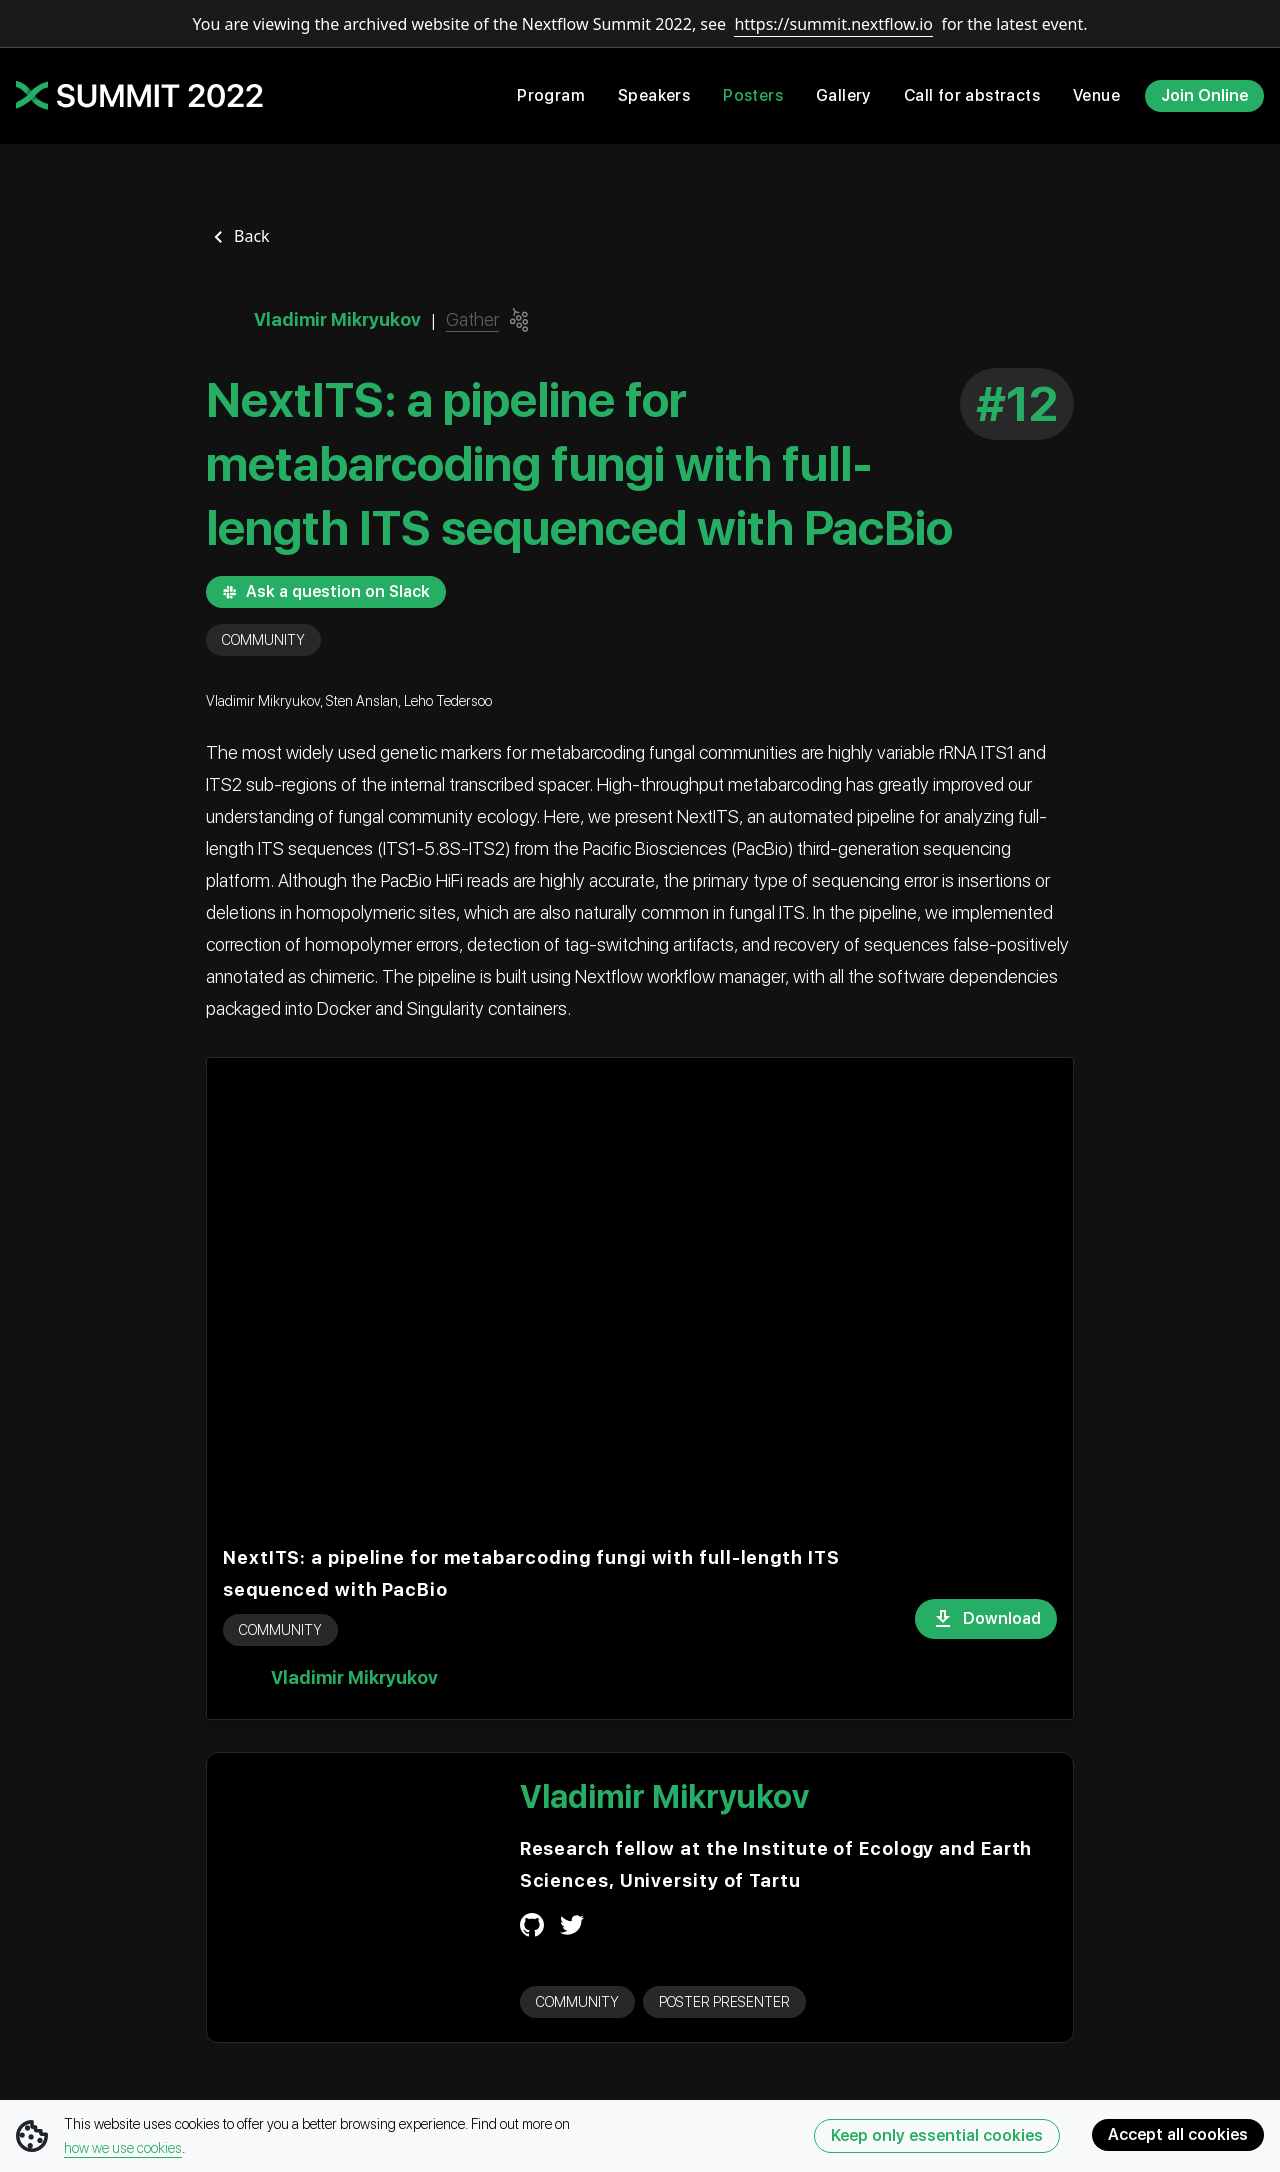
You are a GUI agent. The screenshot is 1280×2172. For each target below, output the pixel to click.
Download (986, 1619)
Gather (472, 319)
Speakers (654, 95)
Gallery (843, 95)
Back (252, 236)
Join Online (1204, 95)
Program (551, 95)
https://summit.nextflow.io (833, 24)
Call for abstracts (972, 95)
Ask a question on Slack (326, 591)
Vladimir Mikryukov (354, 1677)
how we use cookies (123, 2148)
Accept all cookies (1178, 2134)
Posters (753, 95)
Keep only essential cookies (937, 2135)
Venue (1096, 95)
